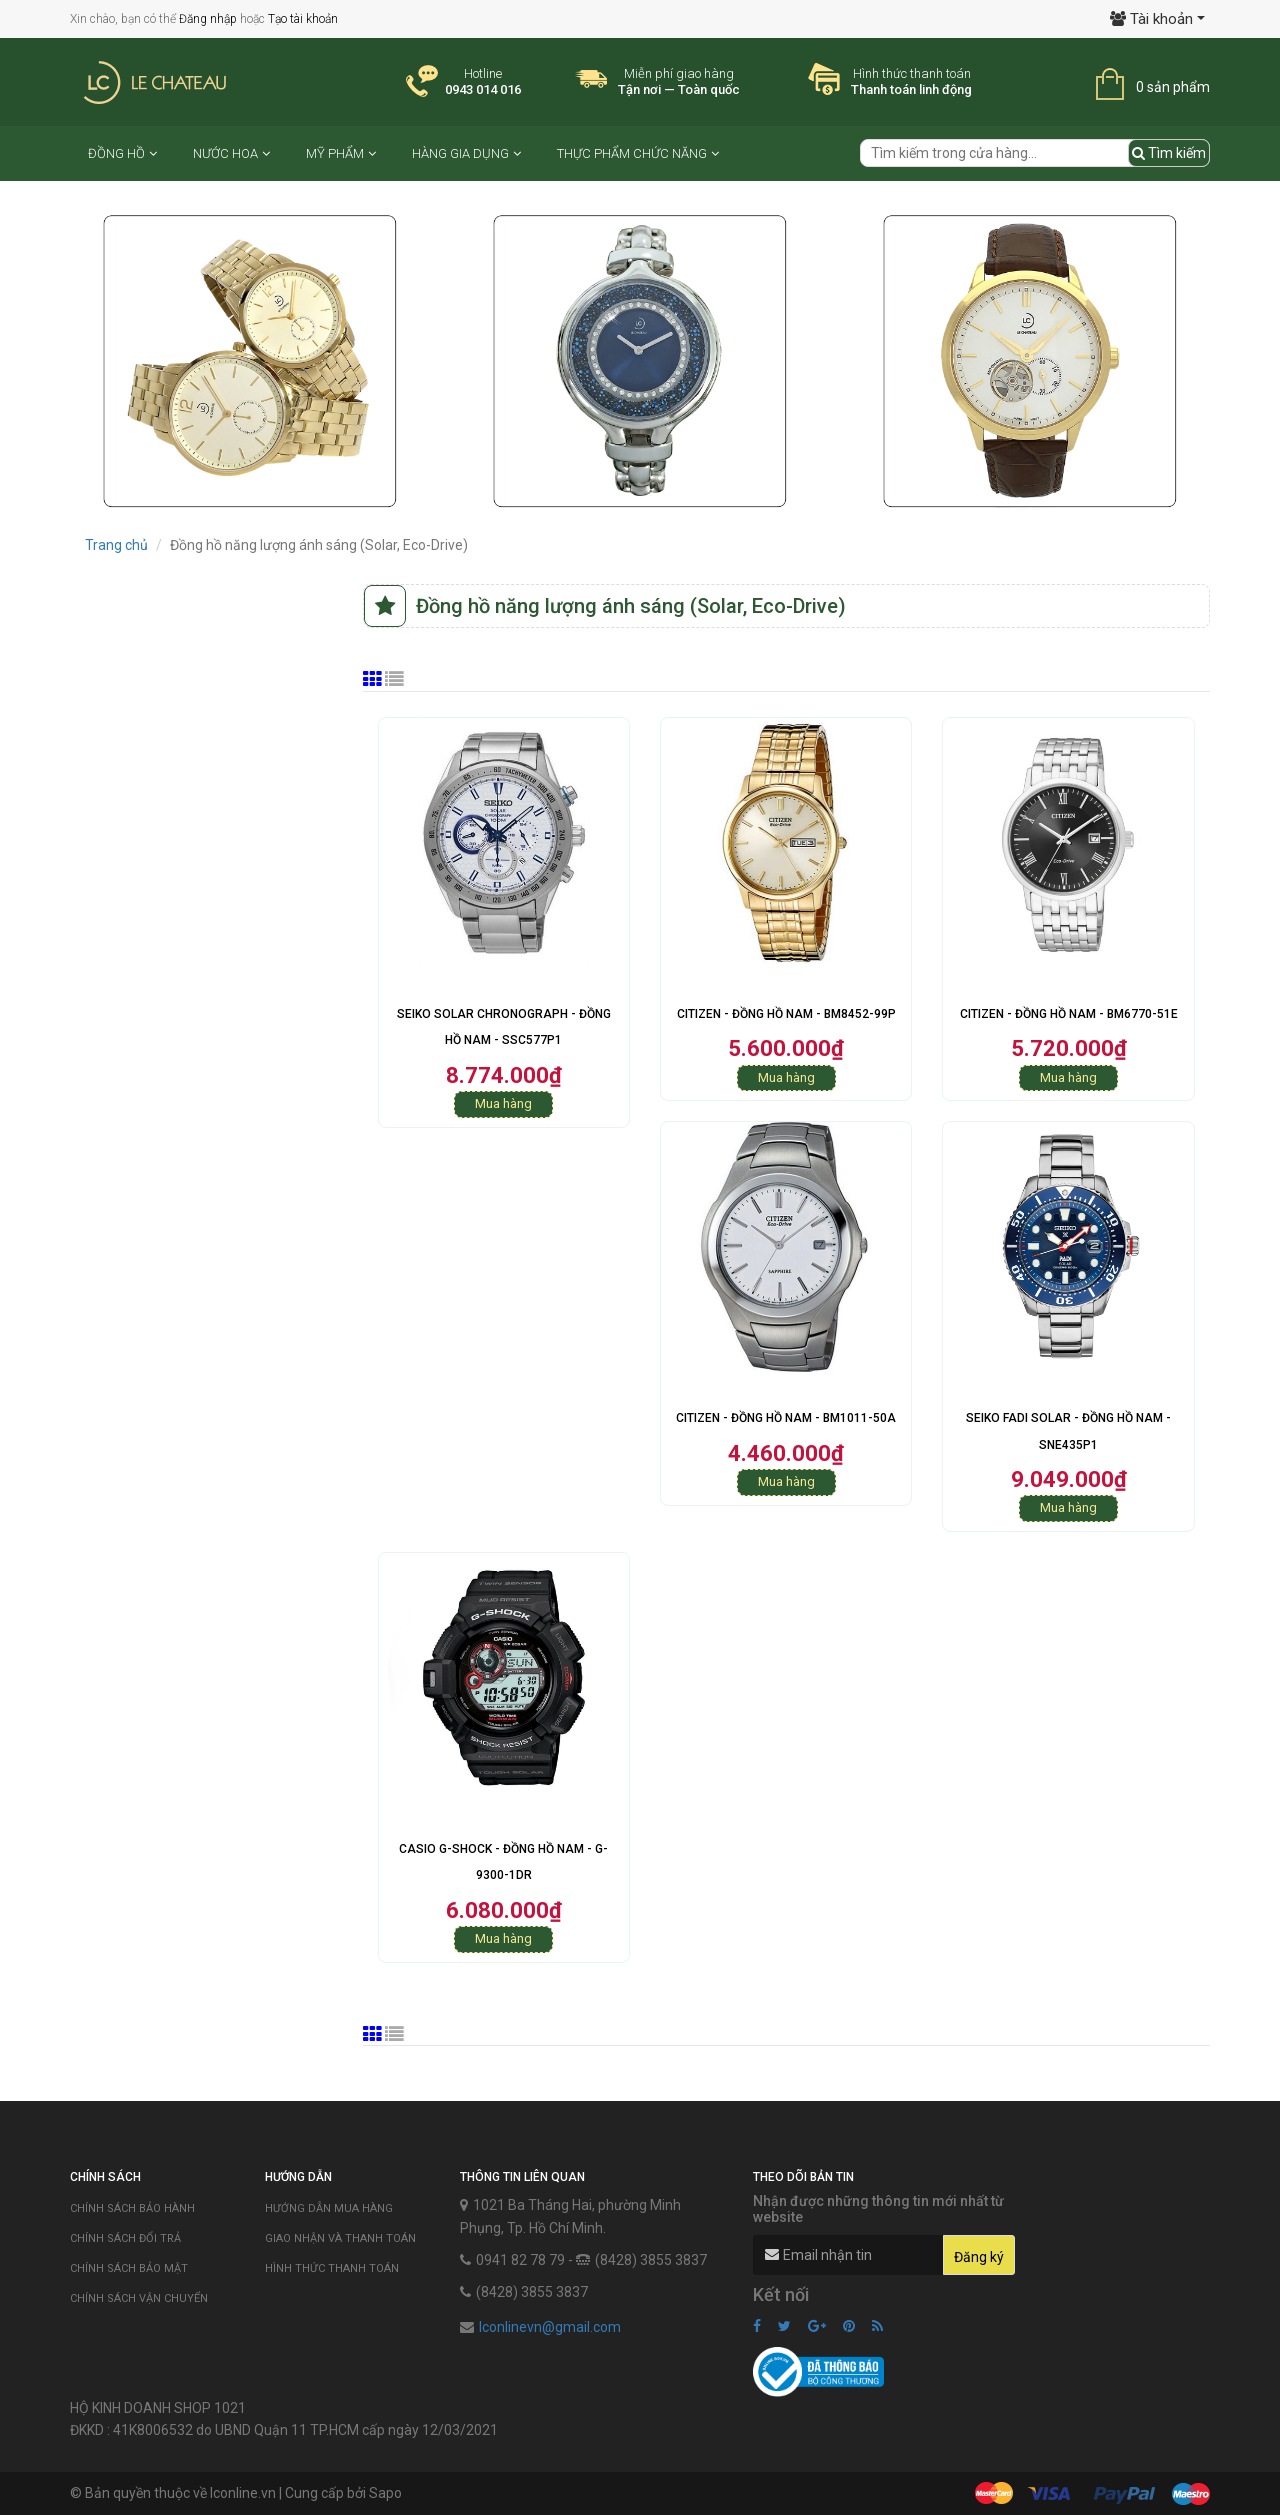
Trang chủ (116, 545)
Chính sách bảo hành (132, 2208)
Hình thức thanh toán (332, 2268)
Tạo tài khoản (303, 19)
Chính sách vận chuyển (139, 2298)
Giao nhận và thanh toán (340, 2238)
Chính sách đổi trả (125, 2238)
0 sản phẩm (1173, 87)
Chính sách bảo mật (129, 2268)
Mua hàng (503, 1103)
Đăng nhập (208, 19)
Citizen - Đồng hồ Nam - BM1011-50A (786, 1418)
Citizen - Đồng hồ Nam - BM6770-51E (1069, 1014)
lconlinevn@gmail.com (550, 2327)
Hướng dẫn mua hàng (329, 2208)
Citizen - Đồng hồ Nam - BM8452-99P (786, 1014)
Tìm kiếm (1169, 153)
